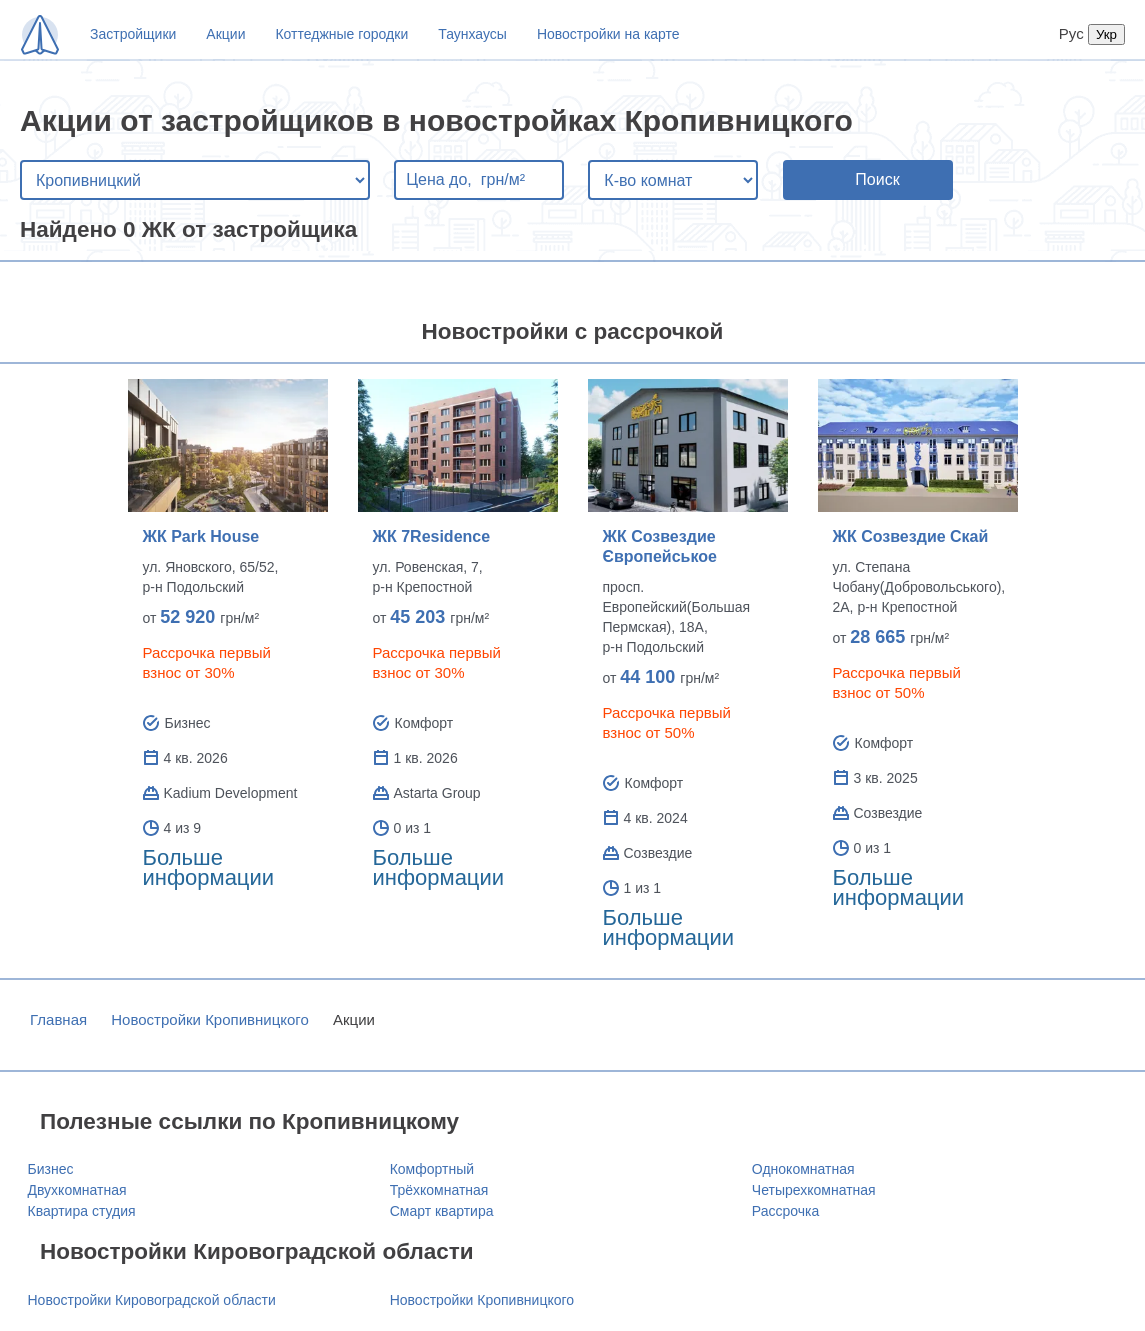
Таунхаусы (472, 34)
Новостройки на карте (608, 34)
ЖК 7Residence (432, 536)
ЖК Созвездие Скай (911, 536)
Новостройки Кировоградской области (152, 1300)
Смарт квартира (442, 1211)
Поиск (877, 179)
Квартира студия (82, 1211)
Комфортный (432, 1169)
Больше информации (209, 867)
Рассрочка (785, 1211)
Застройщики (133, 34)
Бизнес (51, 1169)
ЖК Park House (201, 536)
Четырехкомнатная (814, 1190)
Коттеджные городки (341, 34)
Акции (225, 34)
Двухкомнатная (77, 1190)
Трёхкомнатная (439, 1190)
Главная (58, 1019)
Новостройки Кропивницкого (210, 1019)
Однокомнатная (803, 1169)
